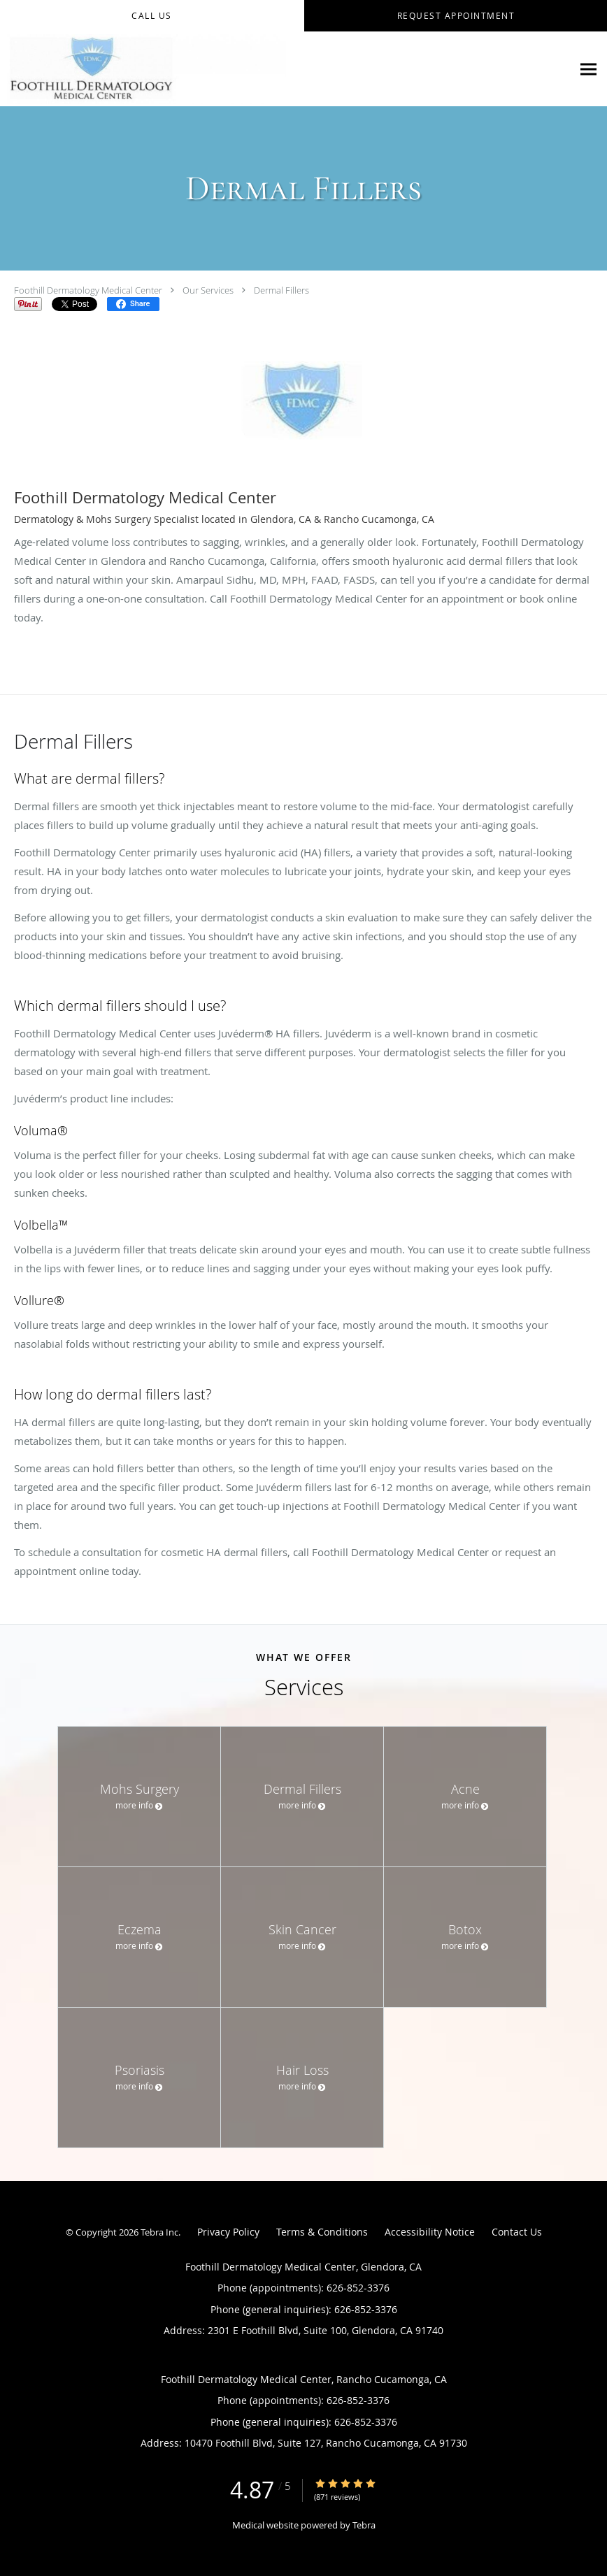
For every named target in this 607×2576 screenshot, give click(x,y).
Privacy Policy (228, 2231)
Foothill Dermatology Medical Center (88, 290)
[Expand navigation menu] (588, 69)
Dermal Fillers (281, 290)
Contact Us (517, 2231)
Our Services (208, 290)
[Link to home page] (143, 69)
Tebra (364, 2525)
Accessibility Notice (430, 2231)
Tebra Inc (159, 2232)
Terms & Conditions (322, 2231)
